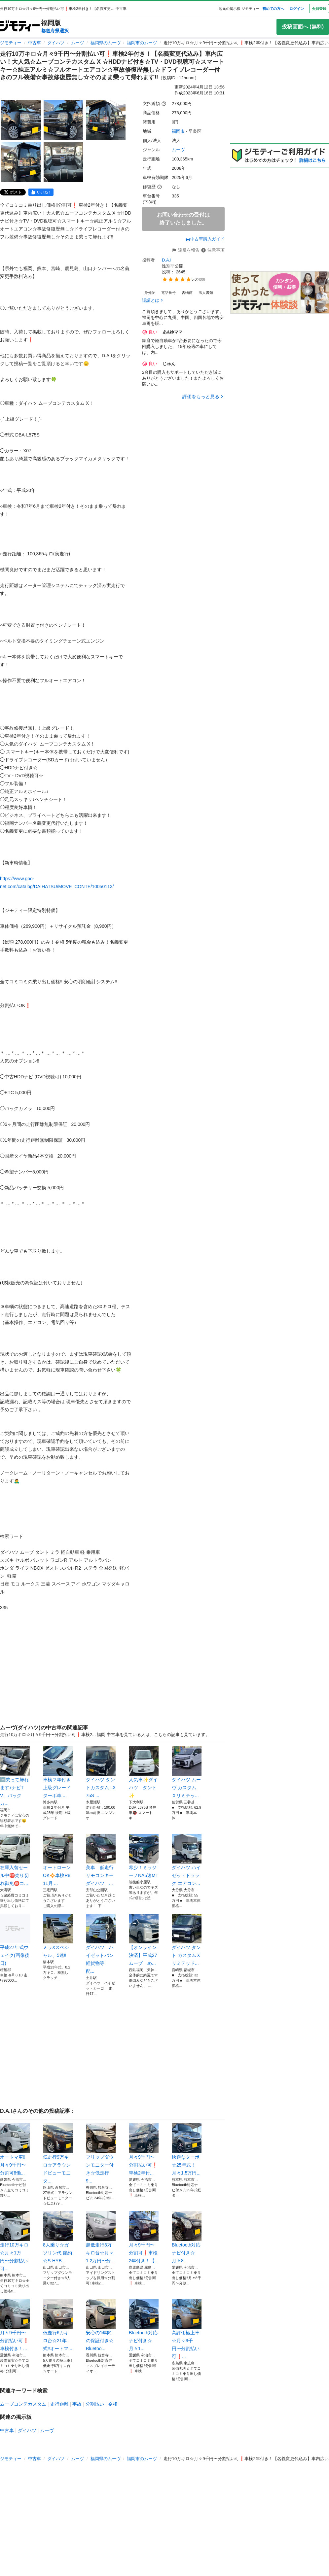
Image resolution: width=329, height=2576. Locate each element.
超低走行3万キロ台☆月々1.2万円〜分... (101, 2237)
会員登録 (319, 9)
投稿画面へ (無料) (303, 26)
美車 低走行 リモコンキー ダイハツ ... (101, 1860)
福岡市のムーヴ (142, 42)
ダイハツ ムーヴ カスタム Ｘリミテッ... (186, 1772)
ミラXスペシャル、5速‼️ (58, 1936)
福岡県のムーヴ (106, 42)
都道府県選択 (55, 30)
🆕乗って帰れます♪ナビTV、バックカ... (15, 1776)
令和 (112, 2404)
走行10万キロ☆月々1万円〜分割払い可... (15, 2241)
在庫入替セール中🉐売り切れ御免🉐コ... (15, 1860)
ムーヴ (77, 42)
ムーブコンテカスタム (23, 2404)
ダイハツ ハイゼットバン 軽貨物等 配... (101, 1944)
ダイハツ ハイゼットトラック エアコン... (186, 1860)
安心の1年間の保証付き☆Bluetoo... (101, 2325)
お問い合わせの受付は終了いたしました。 (183, 219)
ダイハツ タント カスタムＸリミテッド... (186, 1940)
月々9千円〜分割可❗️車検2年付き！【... (144, 2237)
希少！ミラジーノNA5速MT (144, 1856)
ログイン (296, 9)
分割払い (95, 2404)
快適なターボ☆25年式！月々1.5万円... (186, 2149)
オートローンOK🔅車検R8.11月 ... (58, 1860)
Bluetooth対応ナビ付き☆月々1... (144, 2325)
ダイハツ (55, 42)
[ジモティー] (20, 26)
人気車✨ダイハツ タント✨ (144, 1772)
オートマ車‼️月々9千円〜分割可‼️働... (15, 2149)
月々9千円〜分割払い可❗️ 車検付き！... (15, 2325)
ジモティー (10, 42)
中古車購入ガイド (205, 238)
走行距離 (59, 2404)
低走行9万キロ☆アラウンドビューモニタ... (58, 2153)
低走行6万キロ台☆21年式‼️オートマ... (58, 2325)
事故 (77, 2404)
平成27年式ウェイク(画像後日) (15, 1940)
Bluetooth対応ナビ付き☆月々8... (186, 2237)
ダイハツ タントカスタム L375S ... (101, 1772)
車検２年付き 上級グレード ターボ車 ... (58, 1772)
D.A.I (166, 260)
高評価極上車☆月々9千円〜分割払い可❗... (186, 2329)
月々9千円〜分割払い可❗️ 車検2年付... (144, 2149)
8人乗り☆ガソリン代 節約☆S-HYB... (58, 2237)
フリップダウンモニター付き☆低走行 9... (101, 2153)
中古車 (34, 42)
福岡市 (178, 131)
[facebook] (41, 192)
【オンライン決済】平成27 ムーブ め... (144, 1940)
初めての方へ (273, 9)
